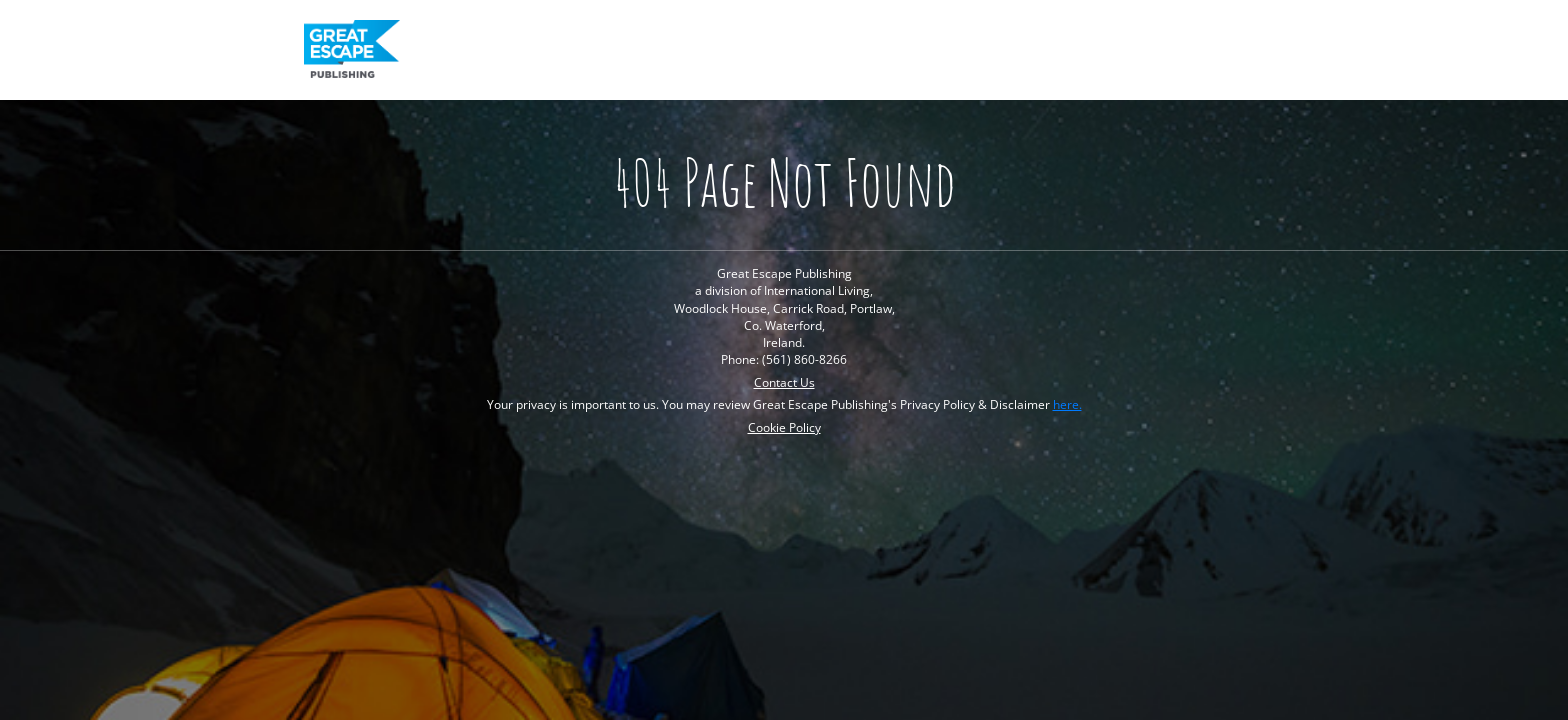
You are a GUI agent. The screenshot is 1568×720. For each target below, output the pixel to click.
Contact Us (784, 382)
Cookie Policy (784, 427)
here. (1067, 404)
